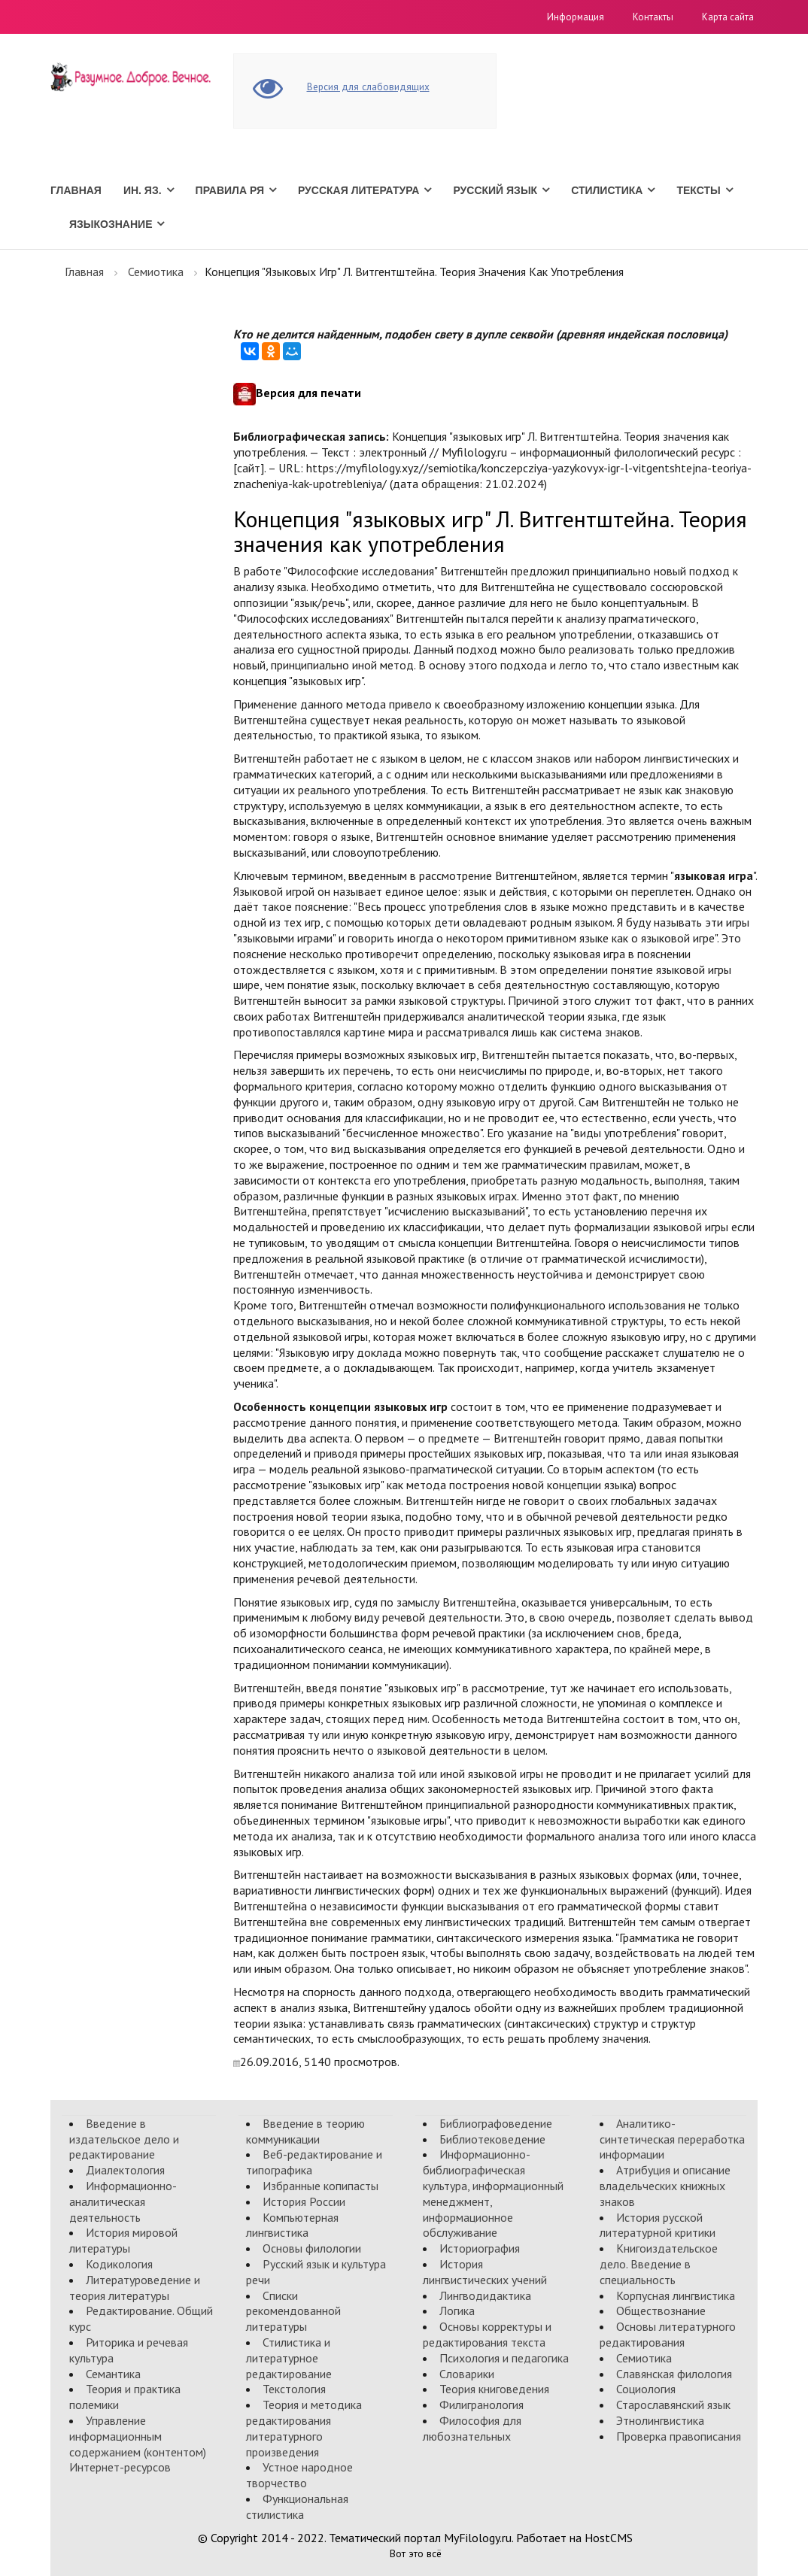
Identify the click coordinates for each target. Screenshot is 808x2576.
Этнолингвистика (660, 2420)
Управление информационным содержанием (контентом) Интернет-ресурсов (137, 2443)
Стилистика (606, 190)
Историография (479, 2248)
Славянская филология (674, 2373)
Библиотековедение (492, 2139)
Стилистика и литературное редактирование (289, 2358)
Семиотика (156, 271)
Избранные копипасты (320, 2185)
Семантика (113, 2373)
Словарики (466, 2373)
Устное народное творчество (299, 2474)
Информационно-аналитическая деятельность (123, 2201)
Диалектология (125, 2169)
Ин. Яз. (142, 190)
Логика (457, 2310)
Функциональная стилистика (297, 2506)
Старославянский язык (673, 2404)
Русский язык (495, 190)
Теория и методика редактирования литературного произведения (304, 2428)
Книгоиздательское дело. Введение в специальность (659, 2264)
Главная (76, 190)
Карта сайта (728, 17)
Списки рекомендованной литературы (293, 2311)
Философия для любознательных (472, 2428)
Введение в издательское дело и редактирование (124, 2139)
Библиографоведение (495, 2123)
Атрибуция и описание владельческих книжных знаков (665, 2185)
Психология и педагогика (504, 2357)
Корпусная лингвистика (675, 2295)
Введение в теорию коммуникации (305, 2131)
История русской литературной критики (657, 2225)
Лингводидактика (485, 2295)
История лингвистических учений (485, 2271)
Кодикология (119, 2263)
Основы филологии (312, 2248)
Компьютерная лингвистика (292, 2225)
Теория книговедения (494, 2388)
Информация (575, 17)
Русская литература (358, 190)
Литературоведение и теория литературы (134, 2287)
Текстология (294, 2388)
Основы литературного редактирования (668, 2334)
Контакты (653, 17)
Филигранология (481, 2404)
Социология (646, 2388)
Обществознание (661, 2310)
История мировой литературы (123, 2240)
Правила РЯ (230, 190)
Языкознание (110, 224)
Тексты (698, 190)
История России (304, 2201)
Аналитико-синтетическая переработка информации (672, 2139)
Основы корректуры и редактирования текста (487, 2334)
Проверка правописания (678, 2436)
